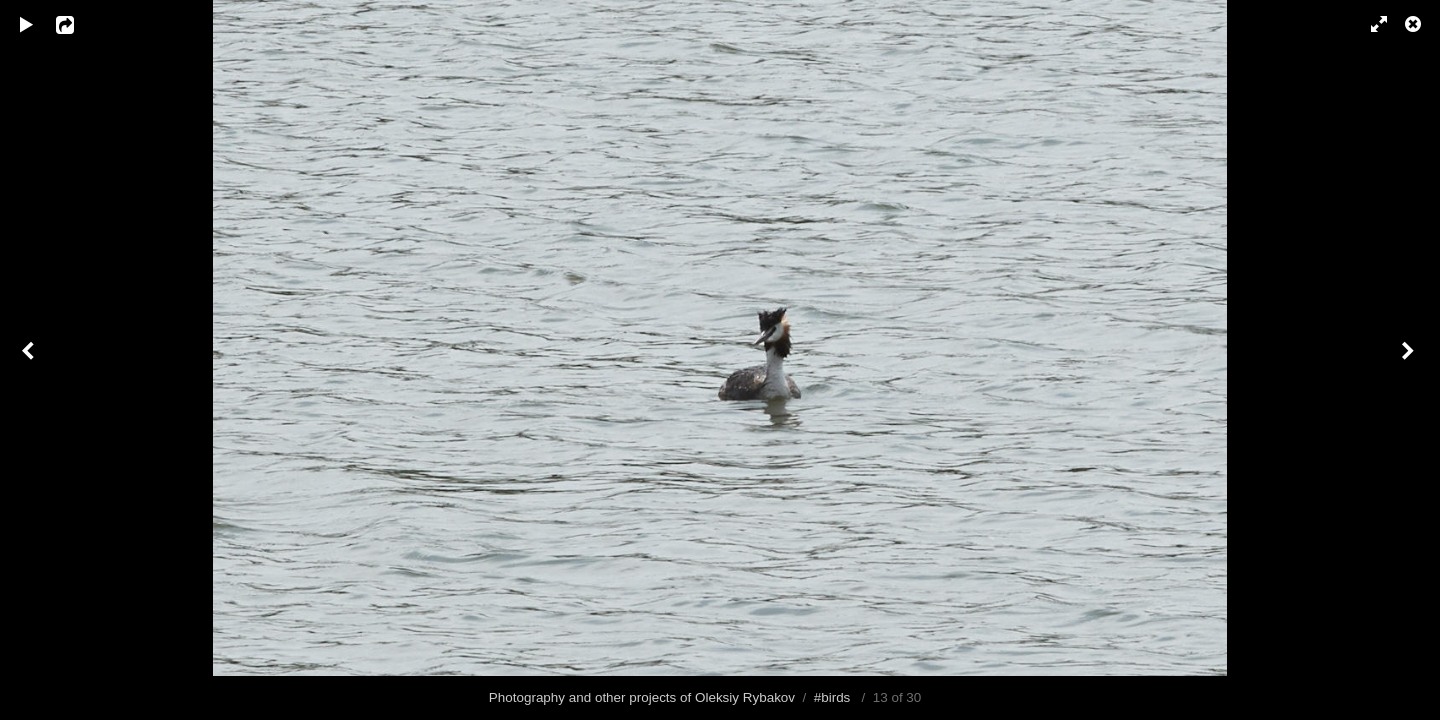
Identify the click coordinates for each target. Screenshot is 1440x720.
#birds (832, 697)
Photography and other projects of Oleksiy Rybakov (642, 697)
